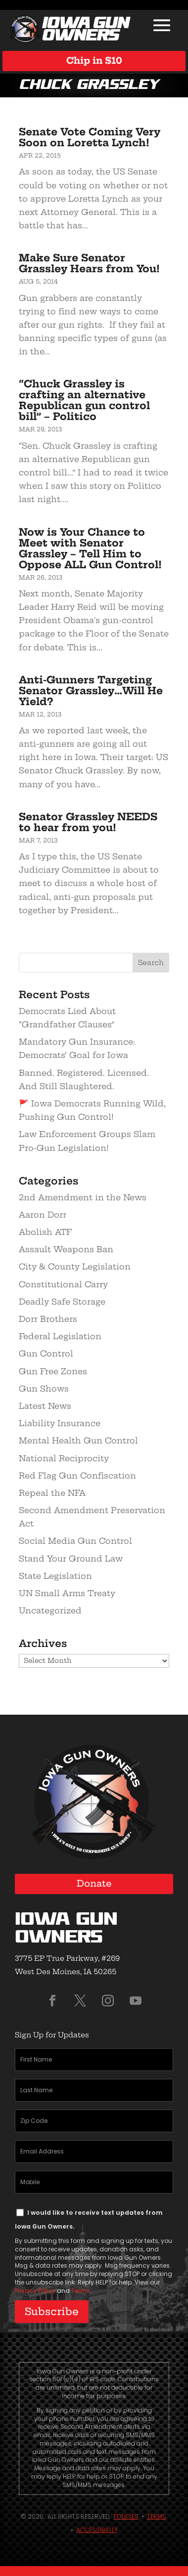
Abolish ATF (45, 1232)
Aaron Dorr (42, 1215)
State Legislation (55, 1576)
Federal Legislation (60, 1336)
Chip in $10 (94, 60)
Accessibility (97, 2530)
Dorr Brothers (48, 1319)
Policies (126, 2516)
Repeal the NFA (52, 1493)
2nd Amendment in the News (82, 1197)
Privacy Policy (35, 2290)
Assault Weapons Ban (66, 1249)
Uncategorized (50, 1610)
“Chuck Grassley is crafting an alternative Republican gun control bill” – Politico (84, 400)
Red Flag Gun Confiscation (77, 1475)
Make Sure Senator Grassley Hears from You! (89, 263)
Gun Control (46, 1353)
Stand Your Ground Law (71, 1558)
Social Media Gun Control (75, 1541)
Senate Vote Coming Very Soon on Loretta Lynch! (89, 137)
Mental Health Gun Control (78, 1440)
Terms (80, 2290)
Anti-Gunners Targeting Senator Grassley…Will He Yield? (91, 691)
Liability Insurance (59, 1423)
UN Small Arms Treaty (67, 1593)
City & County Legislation (75, 1266)
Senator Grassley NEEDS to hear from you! (88, 822)
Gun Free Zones (53, 1371)
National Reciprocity (64, 1458)
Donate (94, 1883)
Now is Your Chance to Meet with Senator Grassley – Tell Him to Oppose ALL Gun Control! (90, 548)
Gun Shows (44, 1389)
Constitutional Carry (63, 1284)
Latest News (45, 1406)
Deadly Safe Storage (62, 1302)
